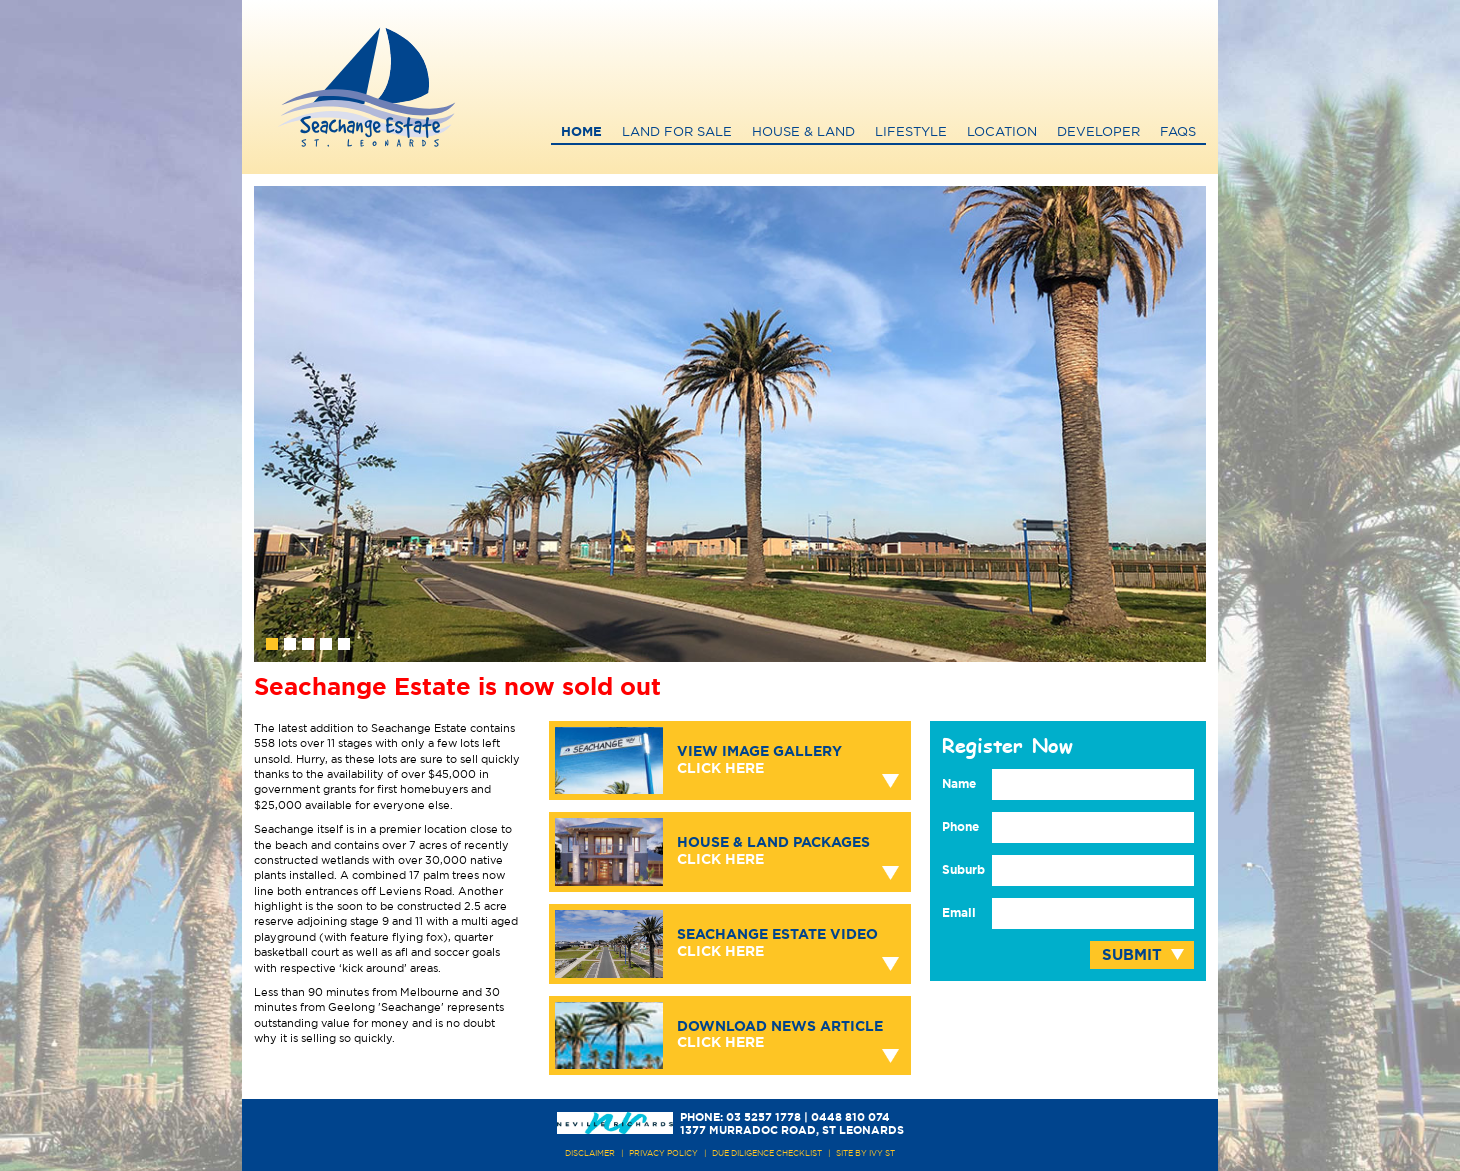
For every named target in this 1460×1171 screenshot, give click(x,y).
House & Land (803, 132)
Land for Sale (677, 132)
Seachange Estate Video (777, 943)
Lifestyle (911, 132)
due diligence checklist (767, 1154)
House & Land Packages (773, 851)
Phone (960, 827)
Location (1002, 132)
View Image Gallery (759, 760)
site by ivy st (865, 1154)
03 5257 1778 (763, 1117)
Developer (1098, 132)
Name (959, 784)
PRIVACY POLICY (663, 1154)
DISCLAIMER (590, 1154)
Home (581, 132)
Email (959, 913)
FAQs (1178, 132)
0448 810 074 (850, 1117)
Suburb (963, 870)
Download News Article (780, 1035)
